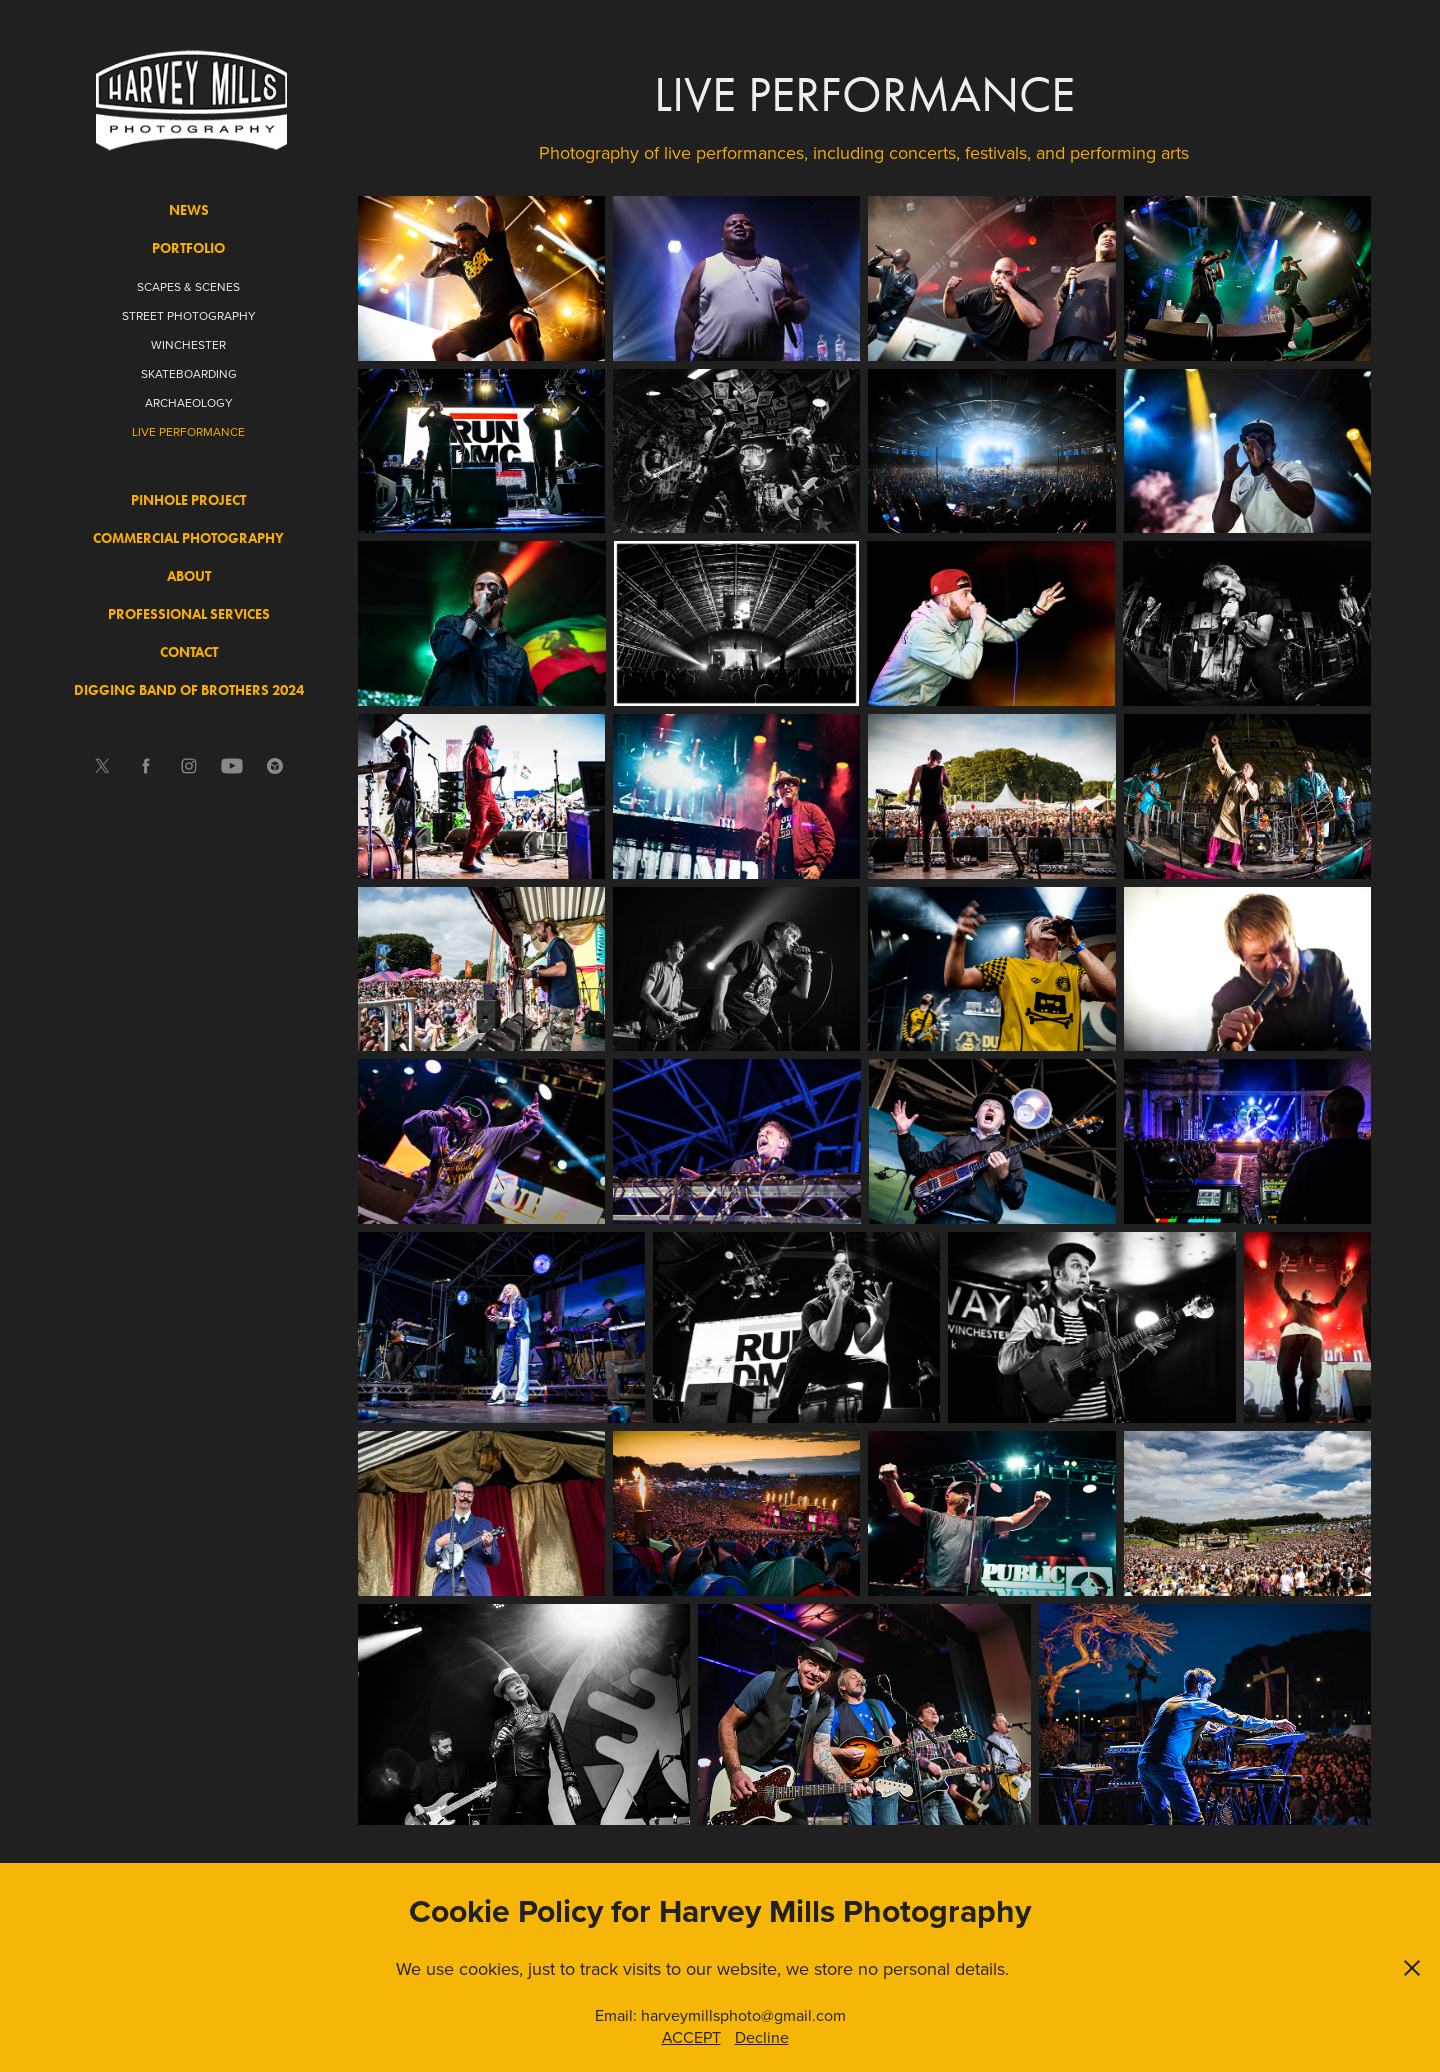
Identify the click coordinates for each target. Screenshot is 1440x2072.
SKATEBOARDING (189, 373)
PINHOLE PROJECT (188, 500)
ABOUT (189, 576)
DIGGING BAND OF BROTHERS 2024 (189, 690)
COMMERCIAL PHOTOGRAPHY (188, 538)
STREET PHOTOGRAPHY (189, 315)
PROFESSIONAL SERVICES (189, 614)
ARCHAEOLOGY (189, 402)
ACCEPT (691, 2037)
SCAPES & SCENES (188, 286)
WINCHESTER (188, 344)
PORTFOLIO (188, 248)
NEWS (189, 210)
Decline (762, 2037)
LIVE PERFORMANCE (188, 431)
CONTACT (189, 652)
